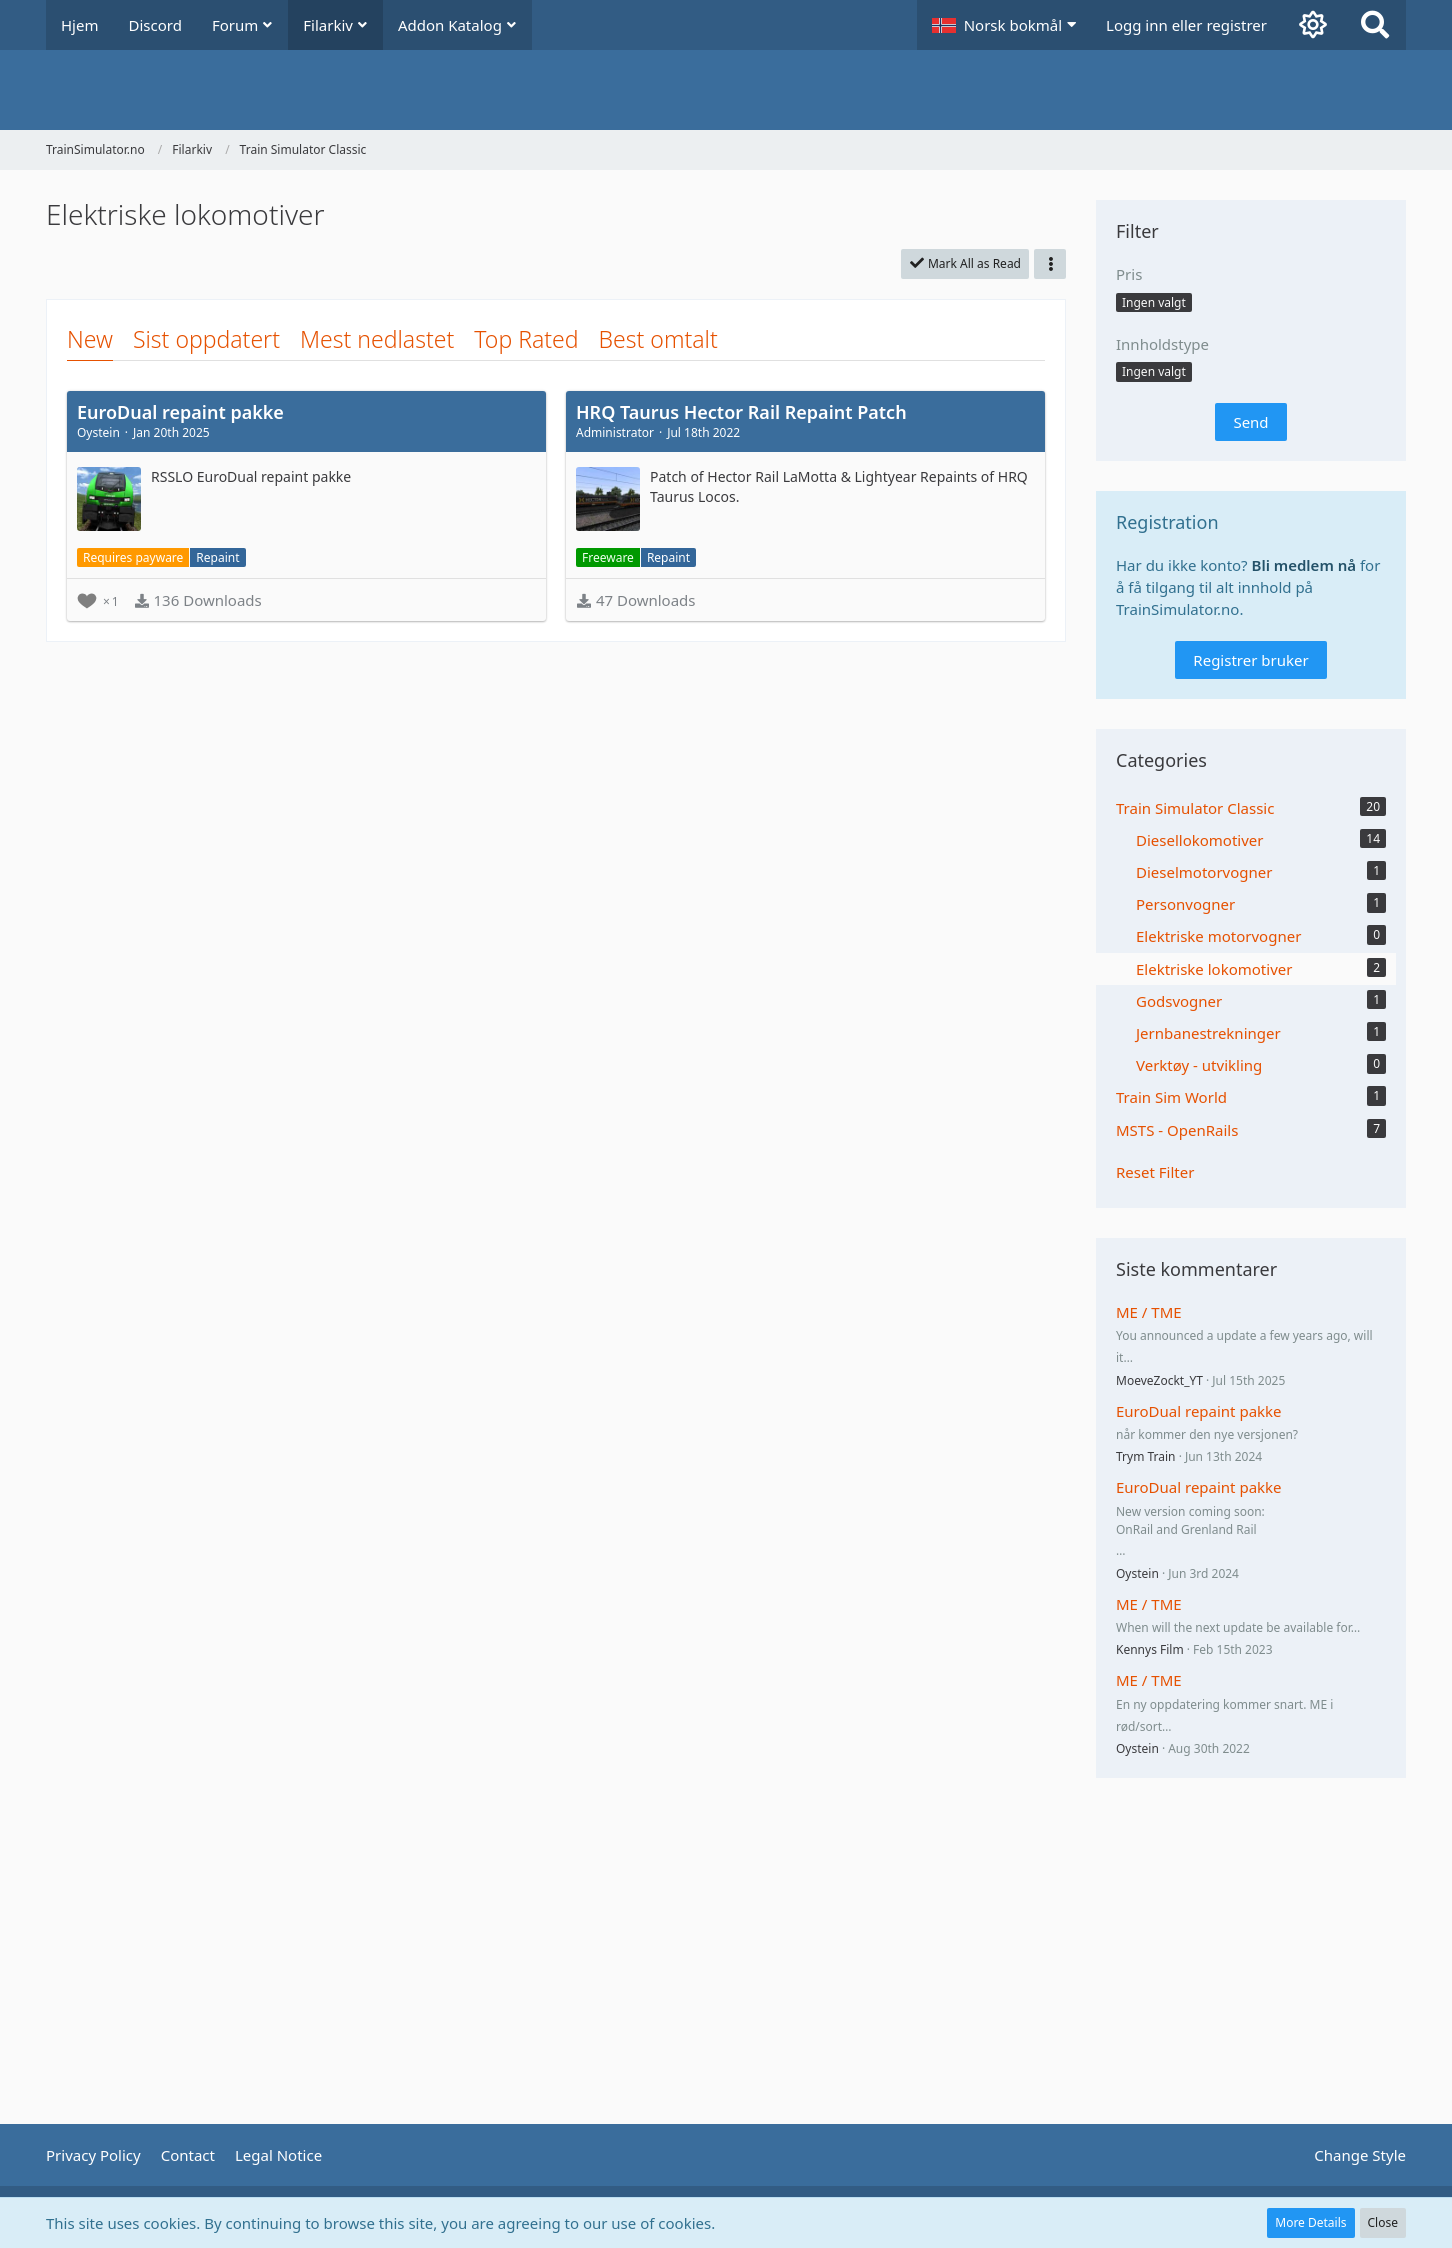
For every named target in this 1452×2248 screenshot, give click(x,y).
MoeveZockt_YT (1159, 1380)
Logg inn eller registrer (1186, 25)
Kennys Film (1150, 1649)
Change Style (1360, 2155)
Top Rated (526, 339)
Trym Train (1146, 1456)
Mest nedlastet (377, 339)
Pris (1129, 274)
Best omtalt (658, 339)
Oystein (1137, 1573)
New (90, 339)
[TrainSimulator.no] (726, 90)
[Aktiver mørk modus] (1313, 25)
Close (1383, 2222)
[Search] (1375, 25)
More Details (1310, 2222)
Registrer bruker (1250, 660)
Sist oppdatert (206, 339)
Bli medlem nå (1304, 565)
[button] (1004, 25)
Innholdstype (1162, 344)
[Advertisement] (556, 707)
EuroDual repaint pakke (1199, 1411)
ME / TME (1149, 1312)
